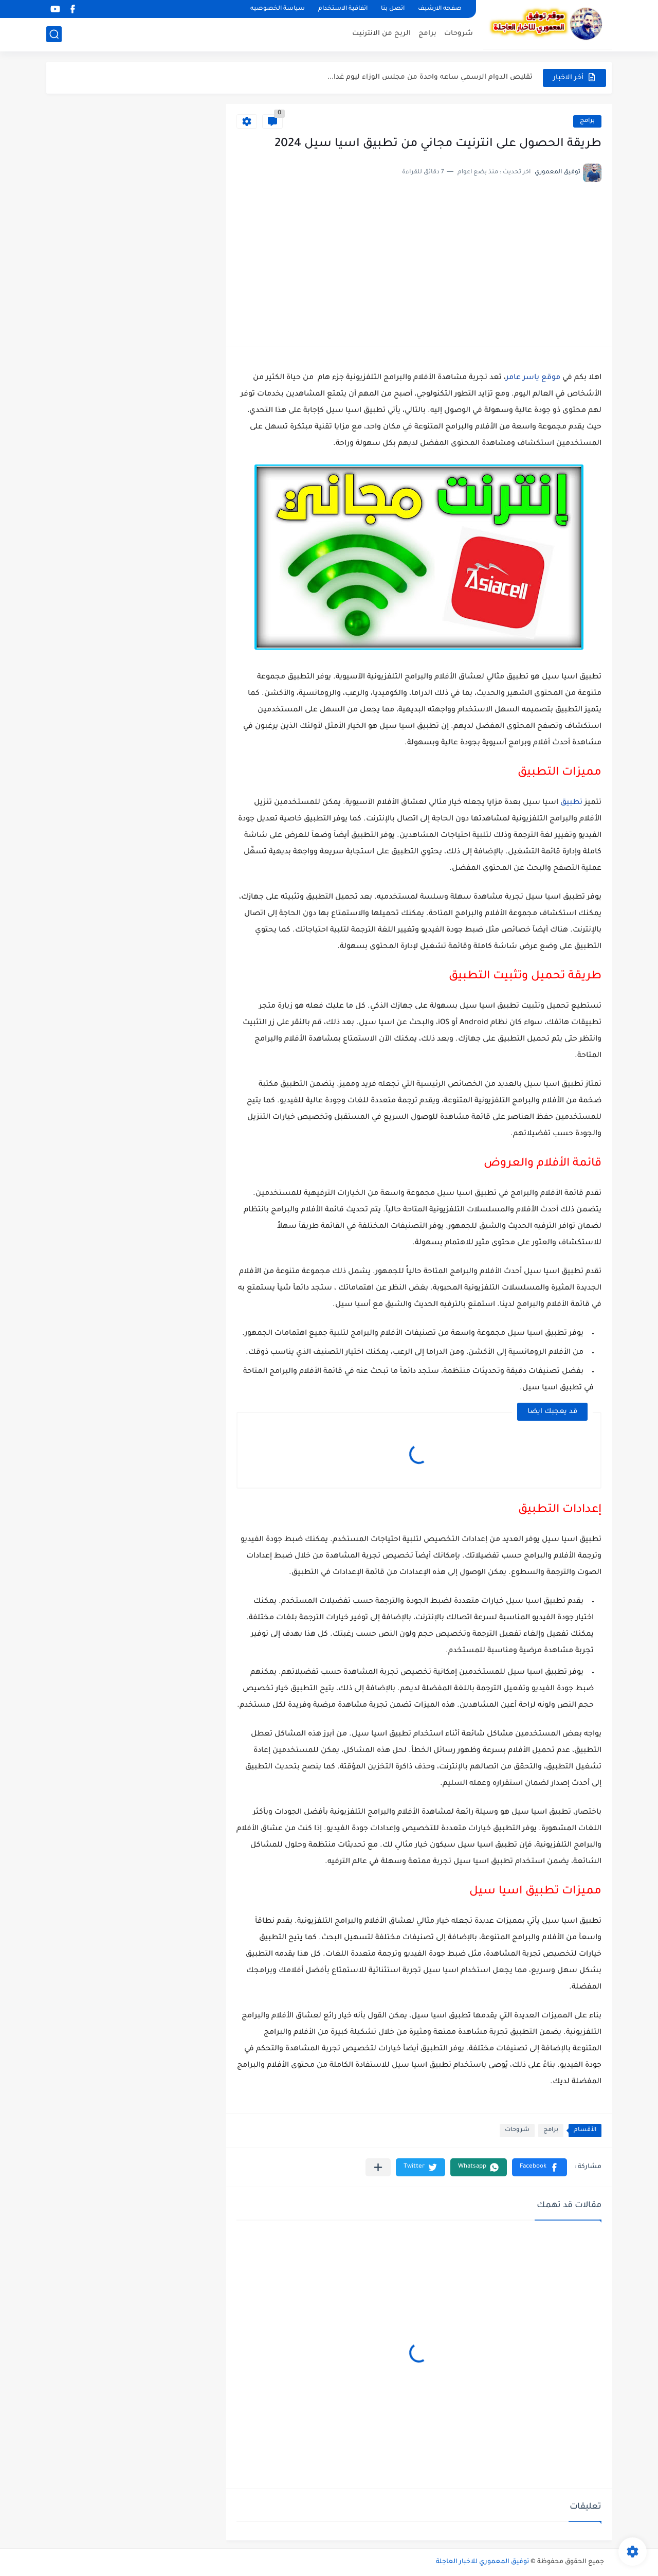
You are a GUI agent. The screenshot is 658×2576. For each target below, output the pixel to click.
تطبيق (571, 803)
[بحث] (54, 34)
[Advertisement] (418, 259)
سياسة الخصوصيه (277, 9)
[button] (539, 2167)
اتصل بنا (393, 9)
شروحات (458, 34)
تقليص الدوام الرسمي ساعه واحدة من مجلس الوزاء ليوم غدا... (430, 77)
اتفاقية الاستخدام (343, 9)
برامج (427, 34)
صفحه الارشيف (440, 9)
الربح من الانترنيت (381, 34)
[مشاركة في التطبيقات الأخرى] (378, 2167)
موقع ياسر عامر (533, 378)
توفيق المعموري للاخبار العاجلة (482, 2562)
